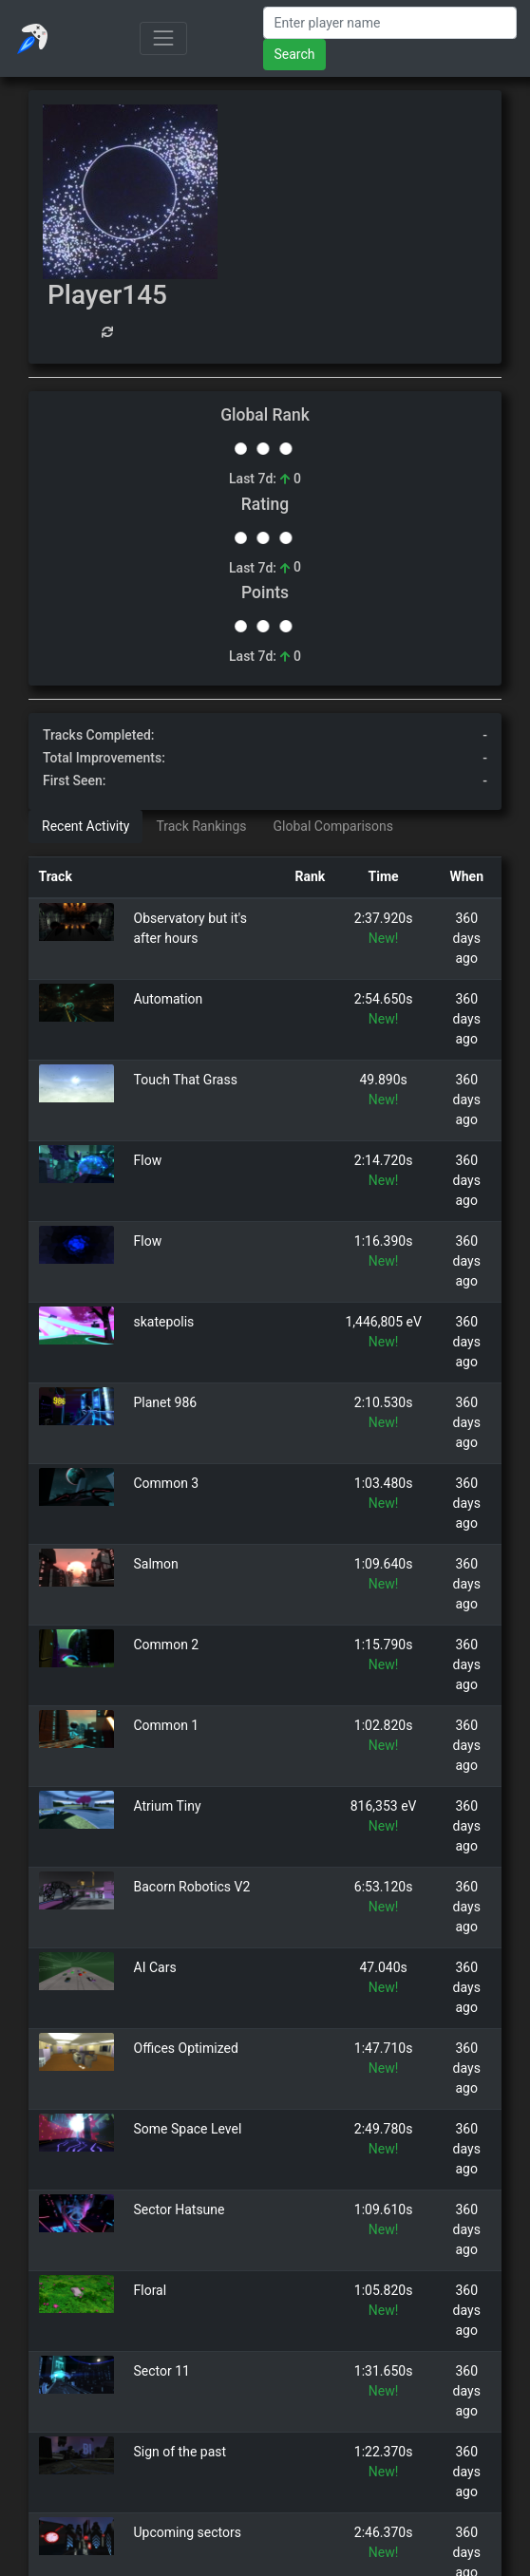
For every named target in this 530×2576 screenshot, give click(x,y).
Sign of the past (180, 2451)
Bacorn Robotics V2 (192, 1886)
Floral (150, 2290)
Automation (168, 998)
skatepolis (164, 1321)
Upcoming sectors (187, 2532)
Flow (148, 1160)
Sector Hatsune (179, 2209)
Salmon (156, 1563)
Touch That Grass (185, 1079)
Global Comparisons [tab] (333, 826)
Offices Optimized (186, 2048)
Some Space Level (188, 2128)
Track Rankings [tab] (201, 826)
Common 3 (166, 1483)
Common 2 (166, 1644)
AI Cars (155, 1967)
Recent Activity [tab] (85, 826)
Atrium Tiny (167, 1806)
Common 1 (166, 1725)
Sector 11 (162, 2371)
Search (294, 54)
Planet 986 (166, 1402)
